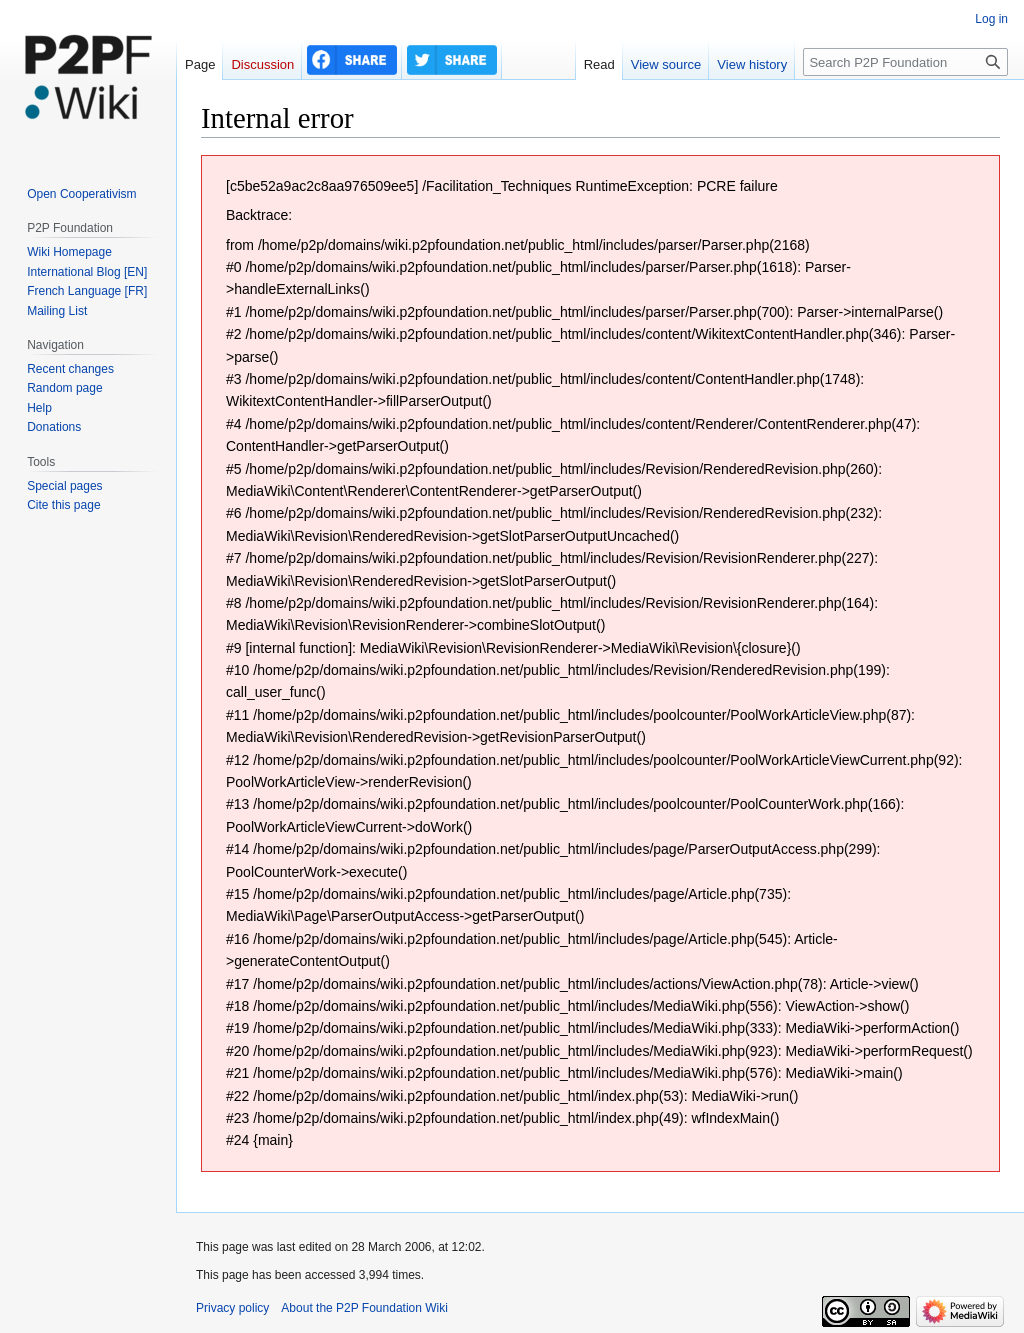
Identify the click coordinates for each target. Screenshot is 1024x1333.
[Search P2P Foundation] (905, 62)
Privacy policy (232, 1308)
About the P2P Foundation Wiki (364, 1308)
